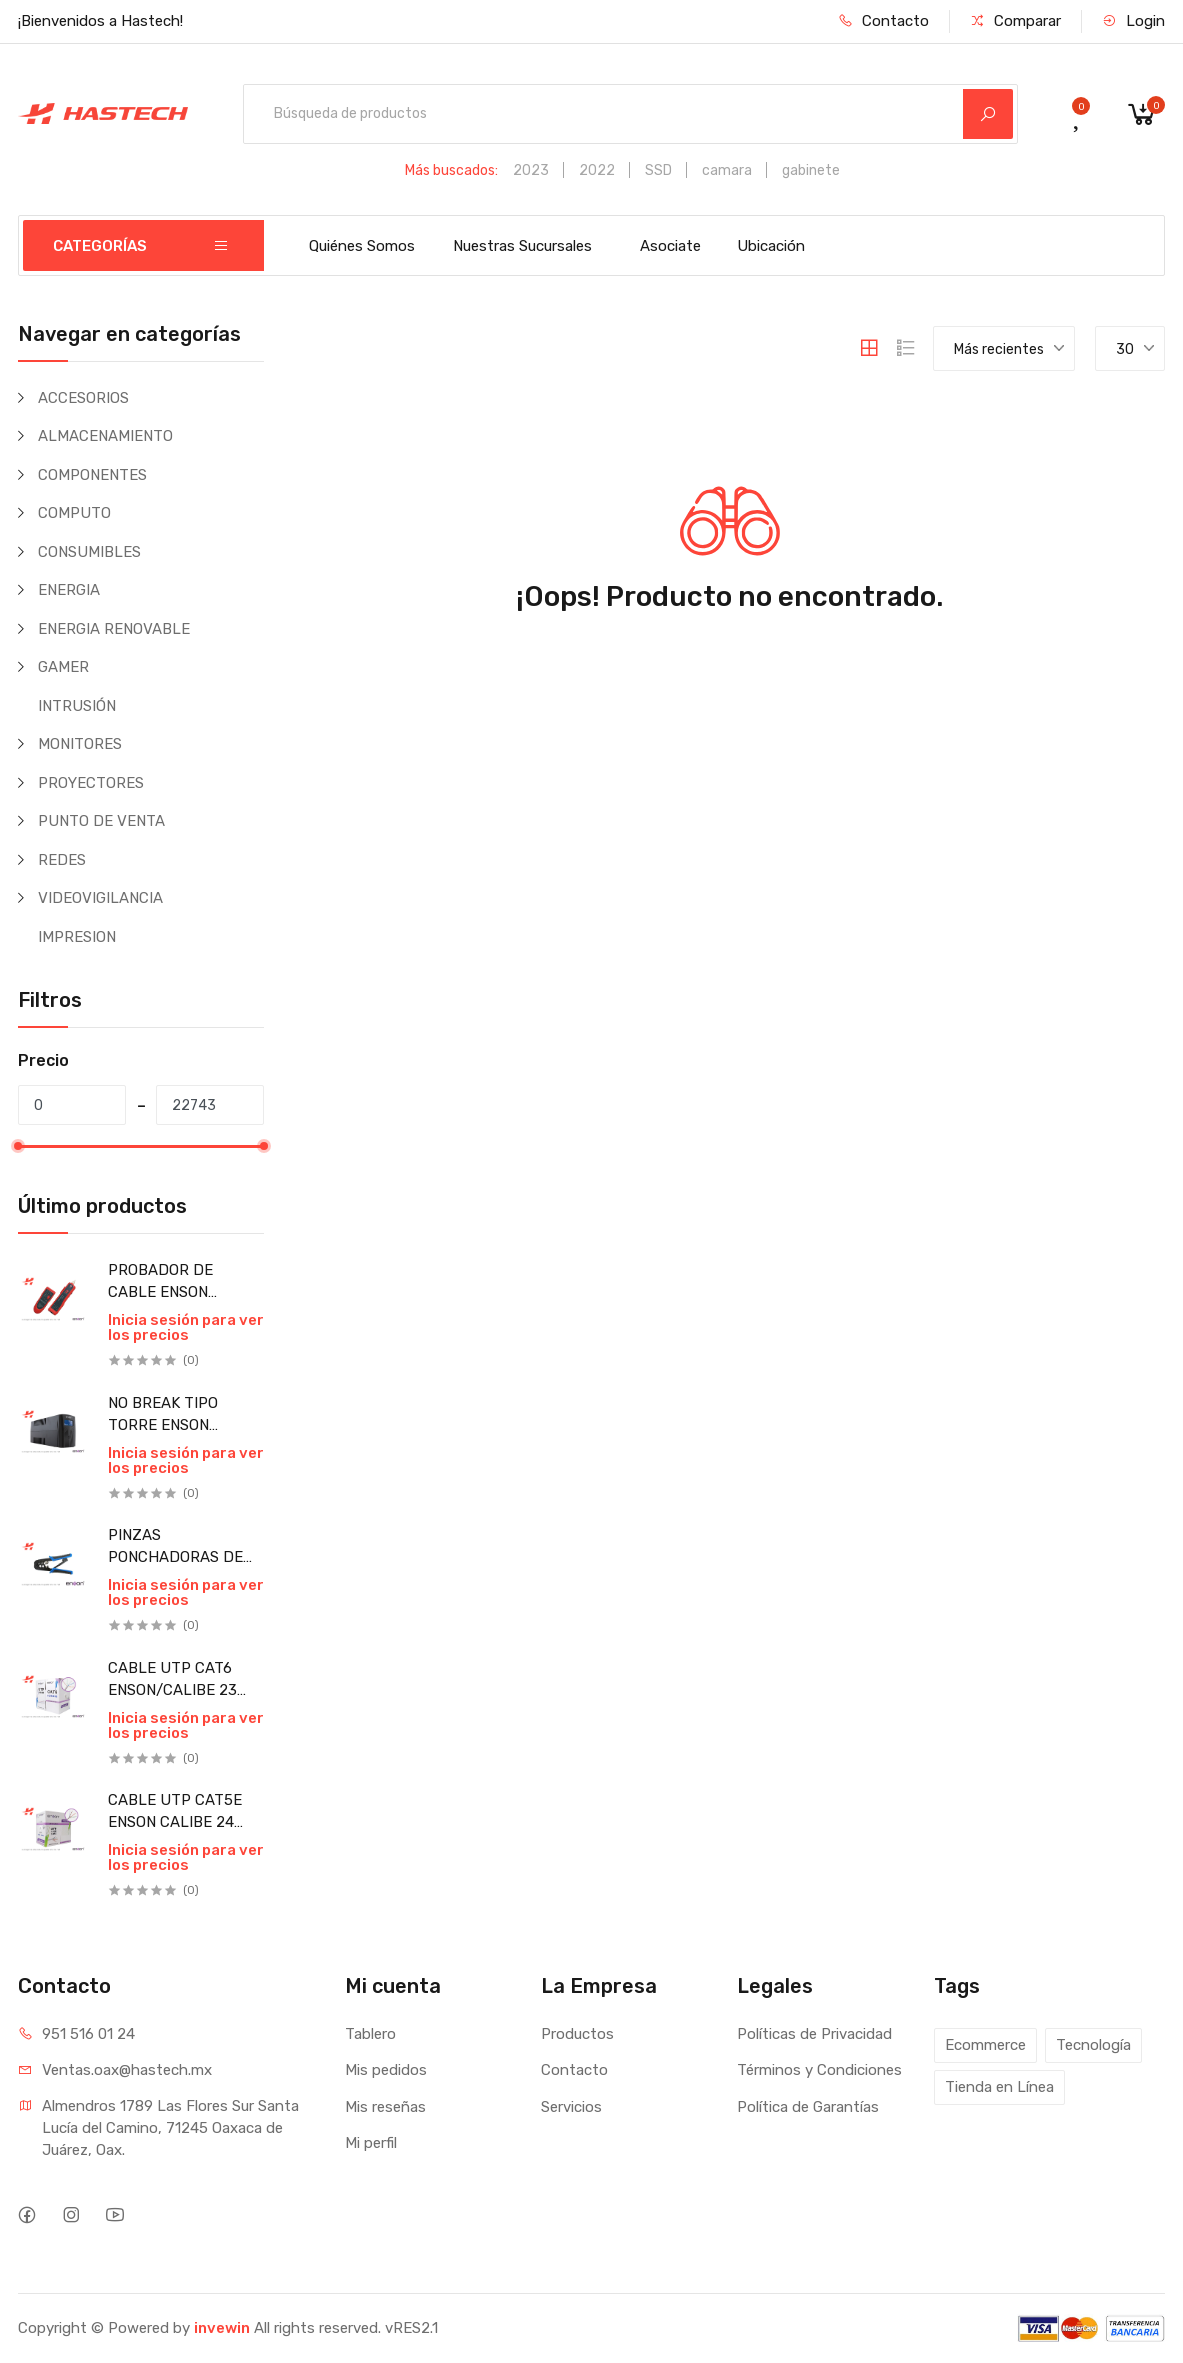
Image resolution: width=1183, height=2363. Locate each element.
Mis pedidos (386, 2070)
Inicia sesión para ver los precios (186, 1327)
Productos (577, 2034)
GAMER (63, 667)
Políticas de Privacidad (814, 2034)
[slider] (18, 1146)
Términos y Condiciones (819, 2070)
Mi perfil (371, 2143)
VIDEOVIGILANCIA (100, 898)
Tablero (370, 2034)
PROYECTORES (91, 783)
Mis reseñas (385, 2107)
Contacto (883, 21)
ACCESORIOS (83, 398)
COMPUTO (74, 513)
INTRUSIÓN (77, 706)
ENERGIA (69, 590)
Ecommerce (985, 2045)
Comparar (1015, 21)
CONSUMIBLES (89, 552)
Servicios (571, 2107)
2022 (597, 170)
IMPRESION (77, 937)
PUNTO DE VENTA (101, 821)
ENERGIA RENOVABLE (114, 629)
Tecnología (1093, 2045)
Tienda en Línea (999, 2087)
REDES (62, 860)
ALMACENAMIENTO (105, 436)
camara (727, 170)
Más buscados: (451, 170)
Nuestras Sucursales (522, 246)
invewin (222, 2328)
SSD (658, 170)
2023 (531, 170)
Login (1133, 21)
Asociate (670, 246)
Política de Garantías (808, 2107)
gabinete (811, 170)
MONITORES (80, 744)
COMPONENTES (92, 475)
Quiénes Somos (362, 246)
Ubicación (771, 246)
